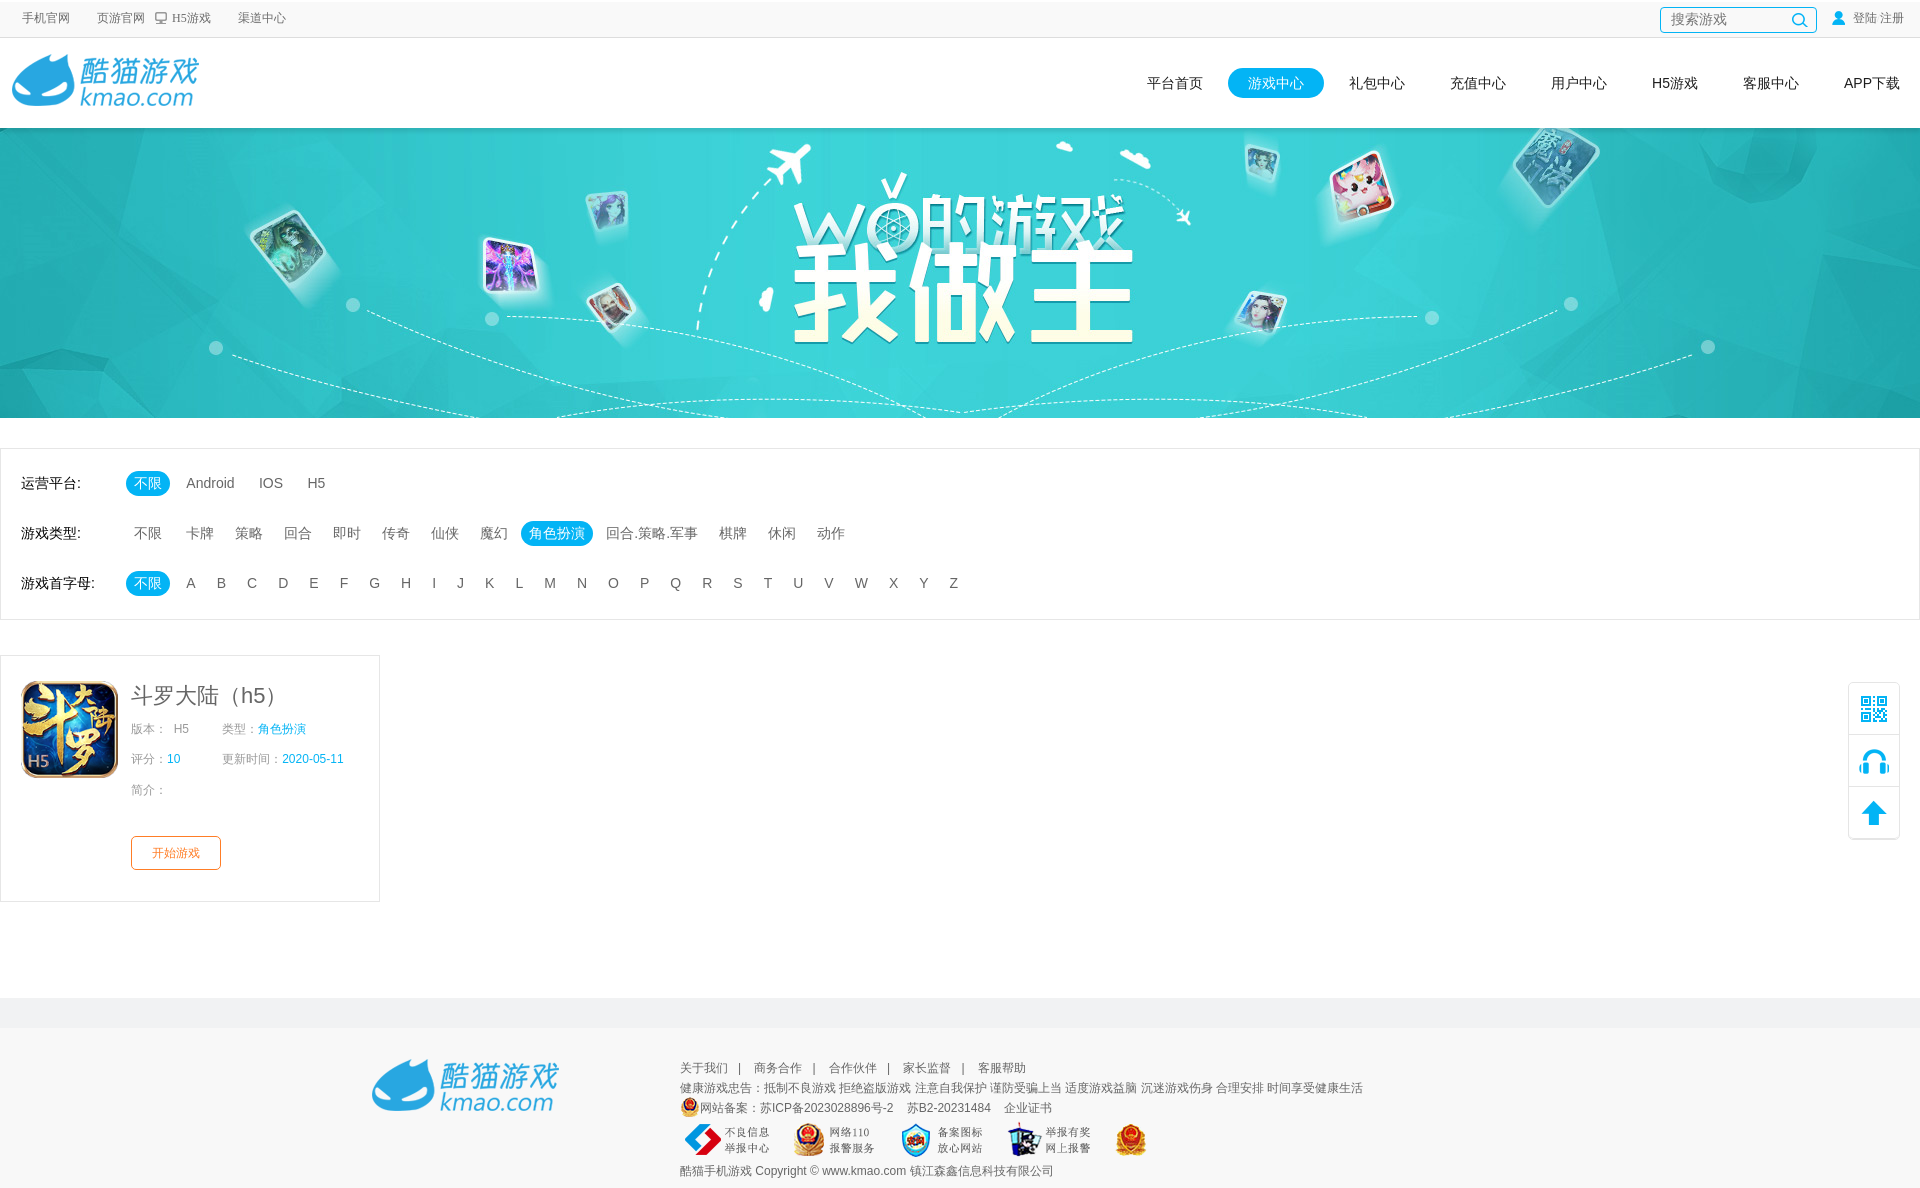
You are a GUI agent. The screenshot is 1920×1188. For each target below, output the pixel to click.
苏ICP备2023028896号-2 (828, 1108)
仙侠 (445, 533)
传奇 (396, 533)
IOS (271, 483)
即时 (347, 533)
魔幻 (494, 533)
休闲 (782, 533)
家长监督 (927, 1068)
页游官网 (121, 18)
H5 (316, 483)
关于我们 (704, 1068)
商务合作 (778, 1068)
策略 (249, 533)
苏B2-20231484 (949, 1108)
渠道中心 (262, 18)
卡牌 (200, 533)
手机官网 (46, 18)
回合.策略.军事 (652, 533)
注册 (1892, 18)
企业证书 (1028, 1108)
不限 (148, 483)
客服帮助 (1002, 1068)
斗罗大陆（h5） (209, 695)
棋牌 (733, 533)
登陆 (1854, 18)
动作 (831, 533)
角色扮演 (557, 533)
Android (210, 483)
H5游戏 (191, 18)
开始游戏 (176, 853)
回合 (298, 533)
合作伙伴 (853, 1068)
